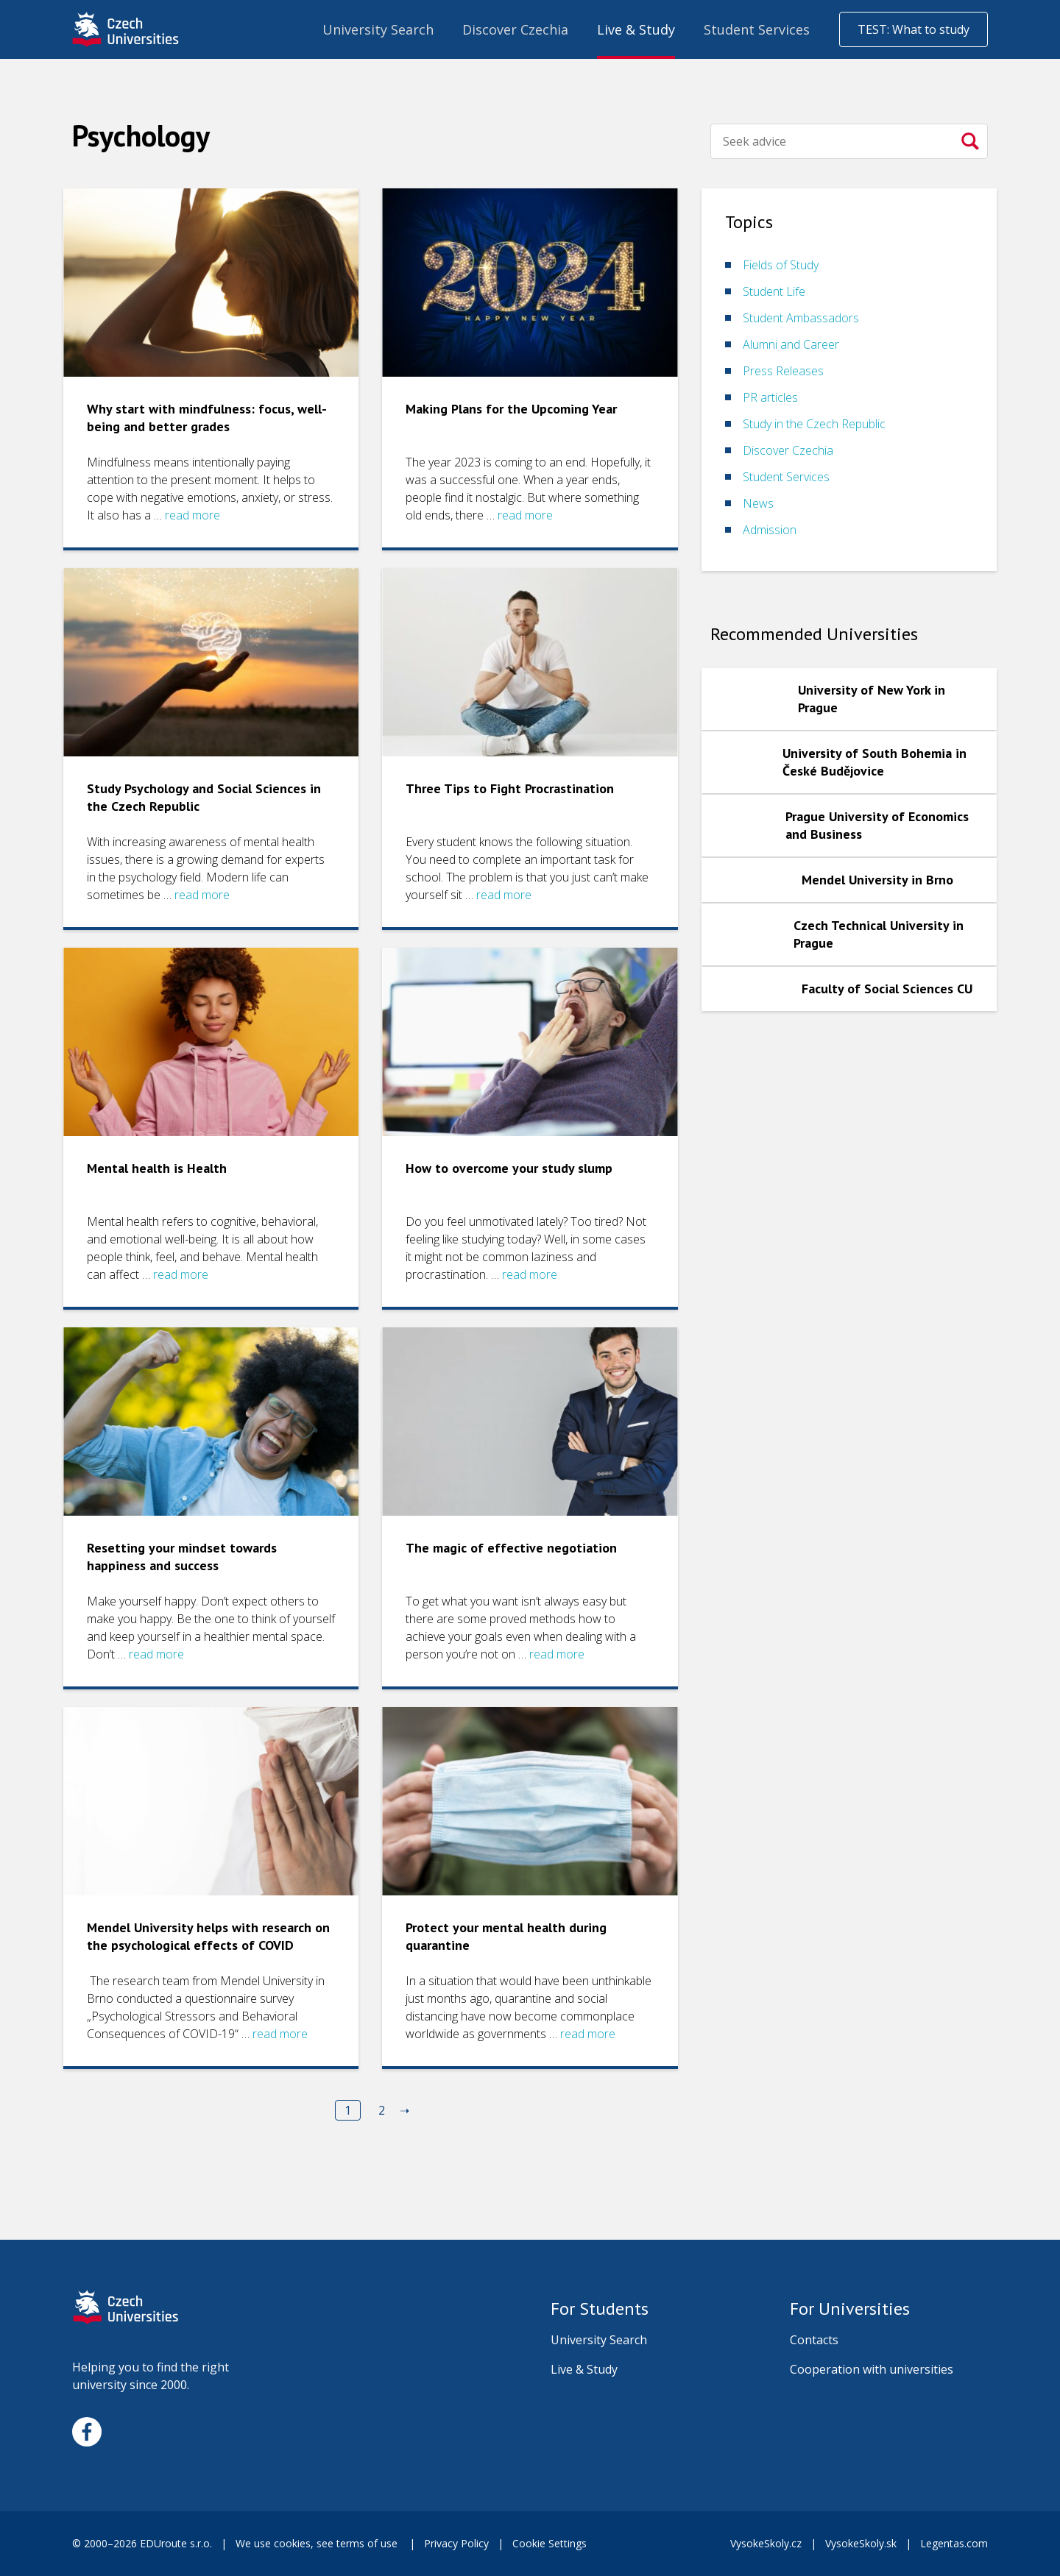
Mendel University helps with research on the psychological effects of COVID (208, 1936)
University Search (599, 2340)
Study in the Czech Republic (814, 424)
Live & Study (584, 2369)
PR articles (770, 397)
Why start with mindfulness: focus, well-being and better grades (207, 417)
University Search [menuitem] (378, 29)
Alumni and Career (791, 344)
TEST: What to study (913, 29)
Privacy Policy (456, 2543)
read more (192, 515)
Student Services (786, 477)
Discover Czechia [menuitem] (515, 29)
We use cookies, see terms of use (318, 2543)
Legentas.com (954, 2543)
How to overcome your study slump (509, 1168)
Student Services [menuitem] (757, 29)
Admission (769, 530)
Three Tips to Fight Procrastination (510, 788)
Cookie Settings (549, 2543)
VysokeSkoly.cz (766, 2543)
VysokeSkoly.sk (861, 2543)
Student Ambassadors (801, 318)
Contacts (814, 2340)
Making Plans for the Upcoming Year (511, 408)
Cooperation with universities (871, 2369)
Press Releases (783, 371)
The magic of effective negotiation (511, 1547)
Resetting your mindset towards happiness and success (182, 1556)
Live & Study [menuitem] (636, 29)
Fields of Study (781, 265)
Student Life (774, 291)
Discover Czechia (788, 450)
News (758, 503)
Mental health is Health (157, 1168)
